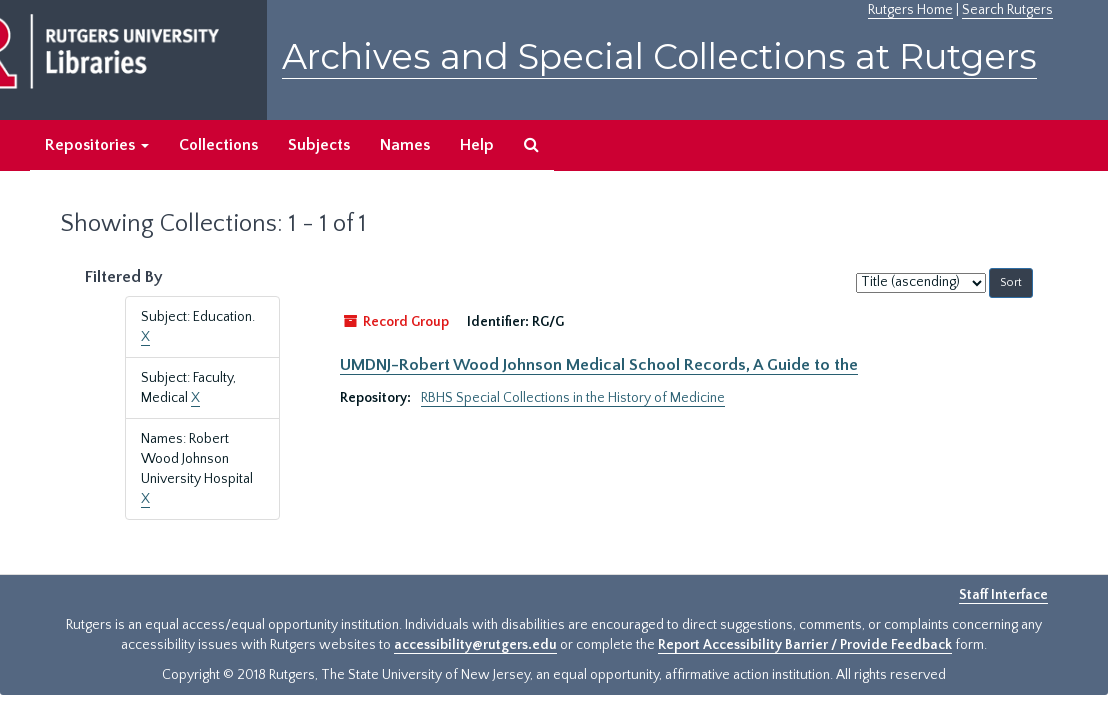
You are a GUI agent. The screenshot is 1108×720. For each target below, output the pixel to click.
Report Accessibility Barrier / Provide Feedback (805, 645)
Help (477, 145)
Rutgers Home (910, 10)
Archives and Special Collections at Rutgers (659, 56)
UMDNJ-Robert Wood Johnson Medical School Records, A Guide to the (599, 365)
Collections (218, 145)
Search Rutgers (1007, 10)
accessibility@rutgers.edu (475, 645)
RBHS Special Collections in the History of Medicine (573, 398)
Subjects (319, 145)
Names (405, 145)
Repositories (97, 145)
